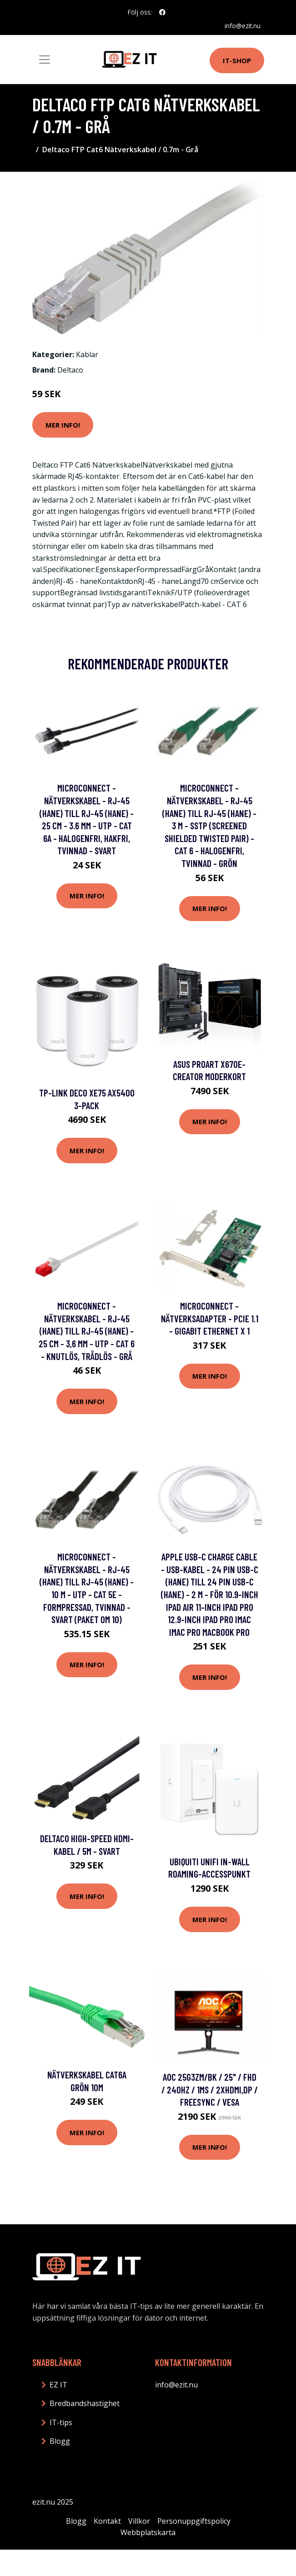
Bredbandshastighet (85, 2403)
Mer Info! (62, 424)
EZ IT (58, 2385)
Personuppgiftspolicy (194, 2521)
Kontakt (107, 2521)
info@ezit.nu (242, 25)
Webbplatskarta (148, 2532)
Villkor (139, 2521)
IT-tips (61, 2422)
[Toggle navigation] (44, 59)
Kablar (87, 354)
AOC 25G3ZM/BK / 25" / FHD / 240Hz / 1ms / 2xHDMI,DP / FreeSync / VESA (209, 2089)
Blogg (60, 2441)
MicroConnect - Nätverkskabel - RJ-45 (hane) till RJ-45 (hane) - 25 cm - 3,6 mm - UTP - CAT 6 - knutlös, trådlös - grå (87, 1330)
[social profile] (162, 12)
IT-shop (237, 60)
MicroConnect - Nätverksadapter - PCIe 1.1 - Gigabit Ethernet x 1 (209, 1318)
